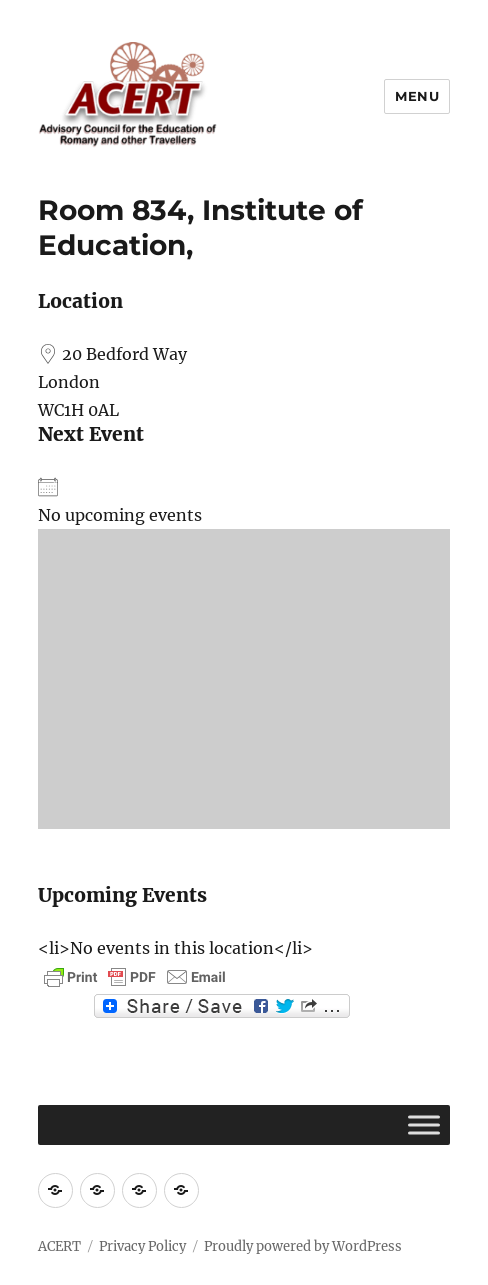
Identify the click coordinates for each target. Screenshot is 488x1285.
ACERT (59, 1246)
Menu (417, 96)
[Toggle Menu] (424, 1124)
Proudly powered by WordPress (303, 1246)
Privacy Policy (142, 1246)
